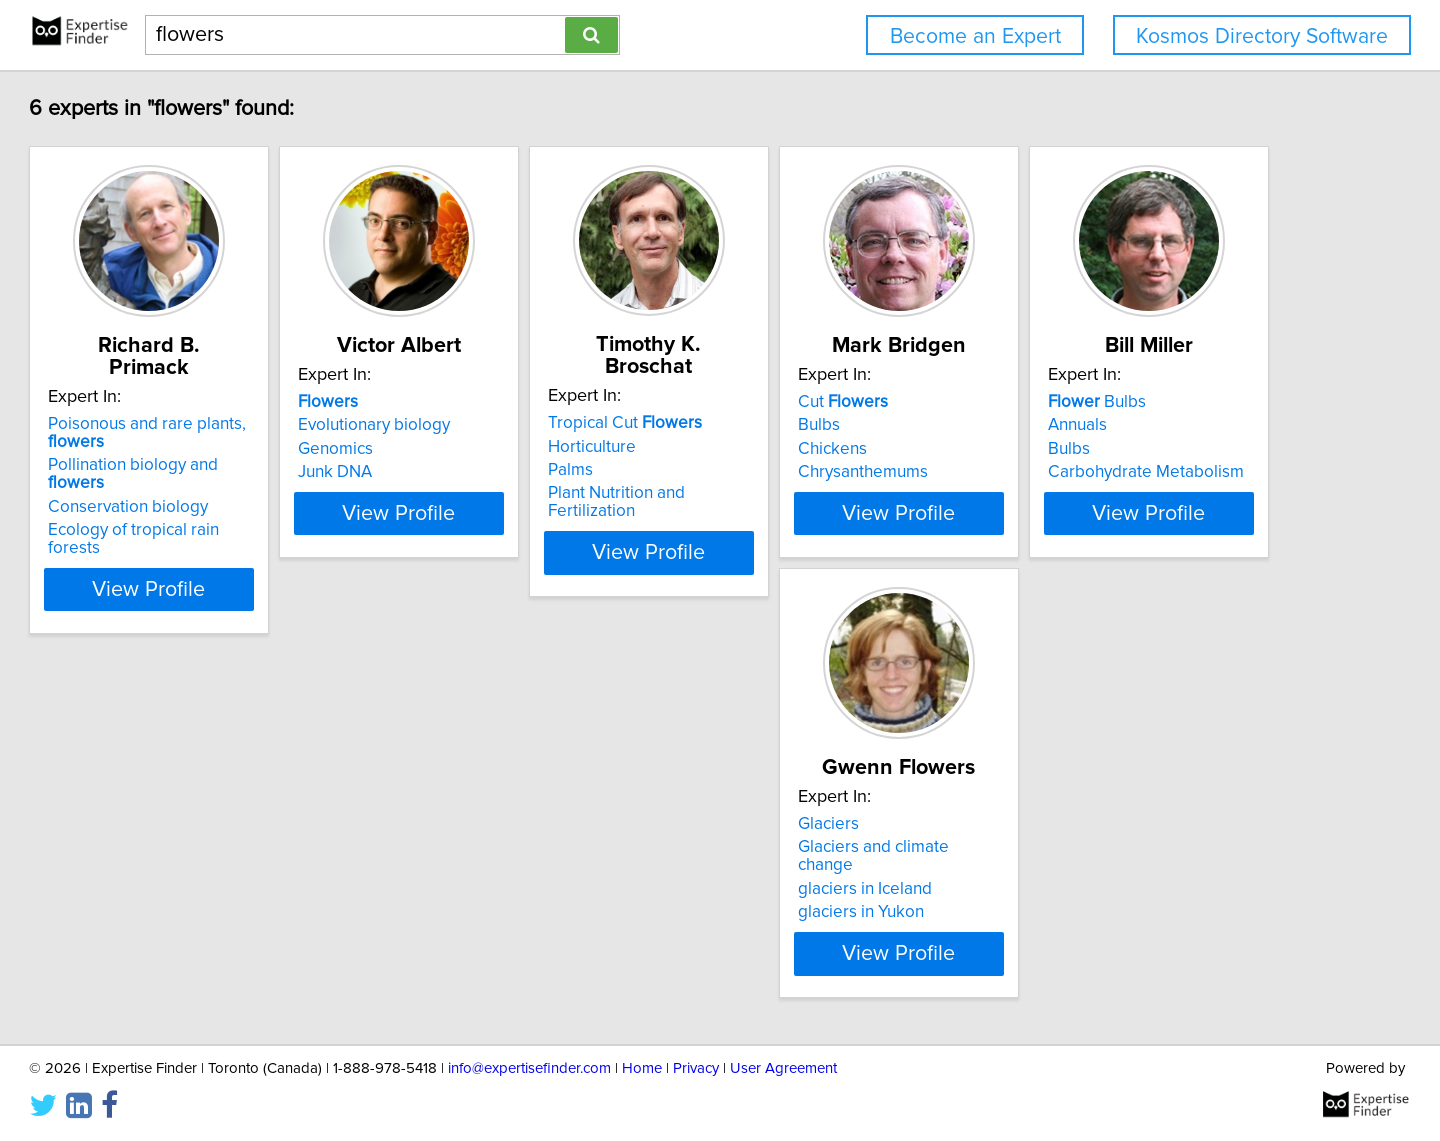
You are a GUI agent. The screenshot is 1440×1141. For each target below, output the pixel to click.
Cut (1084, 402)
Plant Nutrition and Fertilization (853, 471)
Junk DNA (476, 472)
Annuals (168, 865)
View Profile (265, 531)
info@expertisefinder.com (529, 1086)
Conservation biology (219, 467)
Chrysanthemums (1104, 472)
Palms (761, 448)
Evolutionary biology (515, 425)
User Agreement (783, 1086)
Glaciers (469, 842)
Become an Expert (975, 36)
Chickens (1073, 449)
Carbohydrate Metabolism (237, 912)
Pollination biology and (254, 443)
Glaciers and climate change (544, 865)
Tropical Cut (816, 401)
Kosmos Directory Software (1262, 36)
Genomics (476, 449)
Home (642, 1086)
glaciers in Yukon (502, 912)
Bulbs (1060, 425)
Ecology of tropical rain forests (252, 490)
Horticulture (783, 425)
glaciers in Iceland (506, 889)
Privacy (696, 1086)
